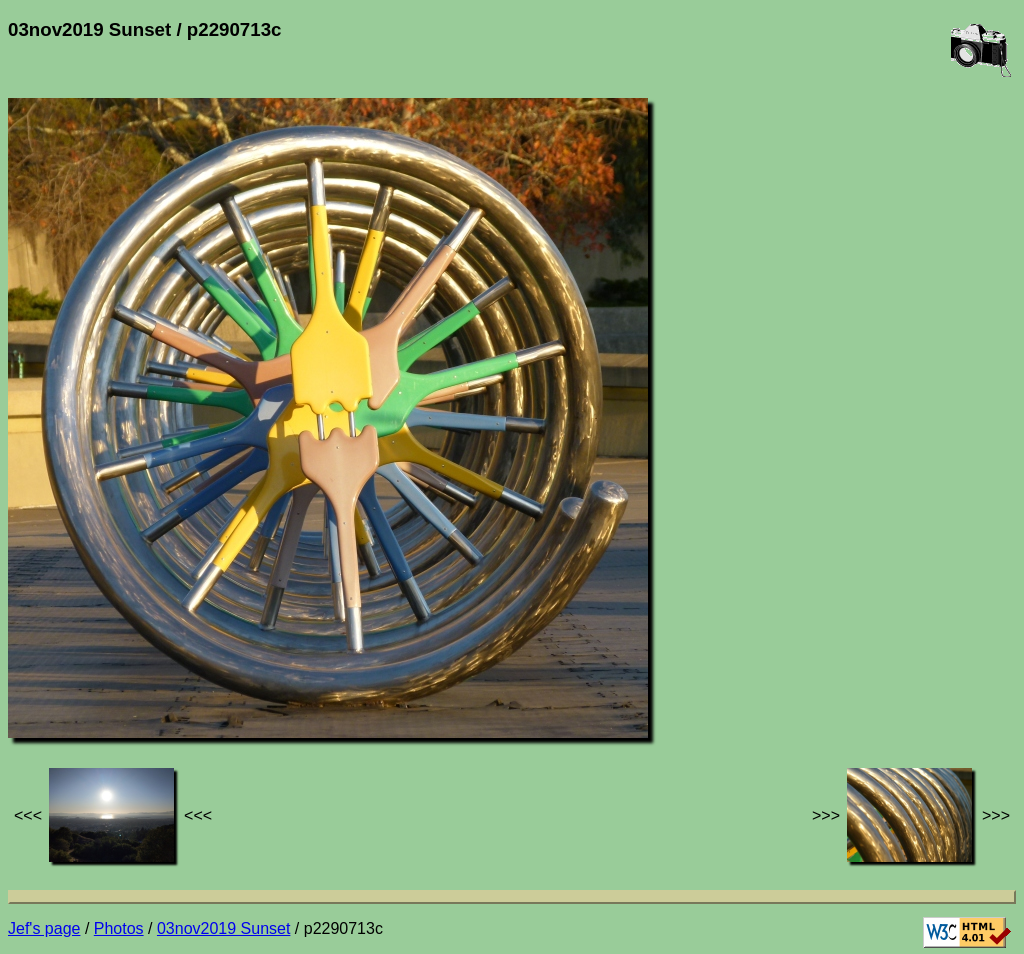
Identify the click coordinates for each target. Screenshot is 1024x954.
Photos (119, 928)
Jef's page (44, 928)
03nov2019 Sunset (223, 928)
